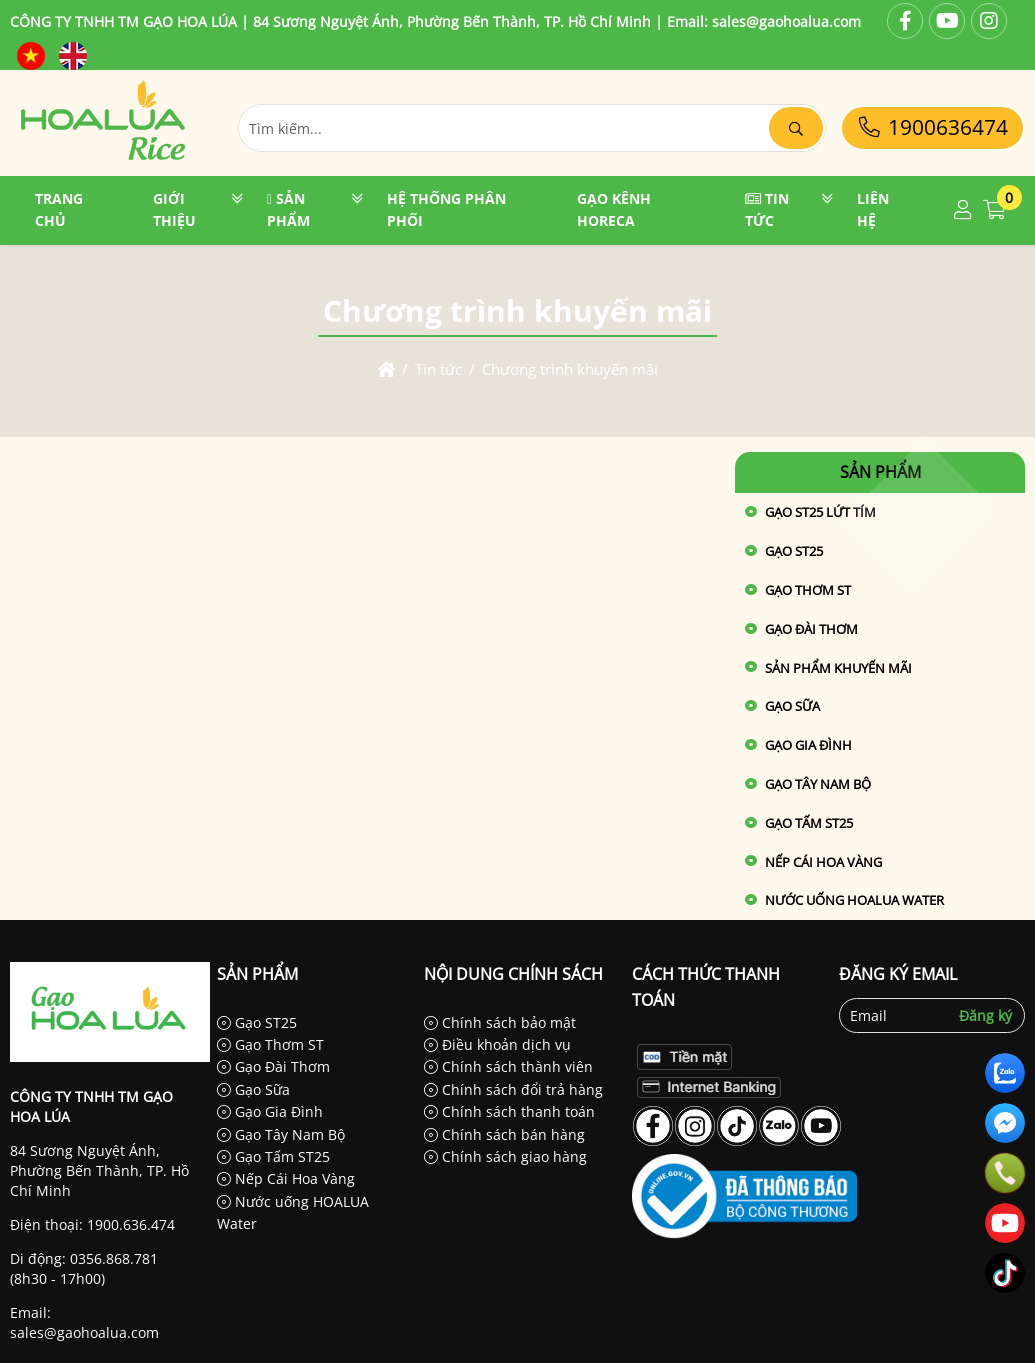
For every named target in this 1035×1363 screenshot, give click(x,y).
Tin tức (767, 209)
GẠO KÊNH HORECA (614, 209)
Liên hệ (873, 209)
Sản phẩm (288, 209)
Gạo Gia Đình (808, 745)
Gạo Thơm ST (808, 590)
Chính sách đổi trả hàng (513, 1089)
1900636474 (932, 127)
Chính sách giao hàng (505, 1156)
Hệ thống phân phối (446, 209)
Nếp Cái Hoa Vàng (823, 862)
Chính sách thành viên (508, 1066)
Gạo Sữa (792, 706)
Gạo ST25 (257, 1022)
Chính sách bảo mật (500, 1022)
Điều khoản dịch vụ (497, 1044)
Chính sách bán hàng (504, 1134)
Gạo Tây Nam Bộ (818, 784)
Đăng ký (985, 1015)
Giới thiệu (174, 209)
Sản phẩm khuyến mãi (838, 668)
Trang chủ (59, 209)
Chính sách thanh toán (509, 1111)
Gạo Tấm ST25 (809, 823)
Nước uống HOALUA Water (854, 900)
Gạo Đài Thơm (811, 629)
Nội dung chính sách (513, 974)
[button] (963, 210)
